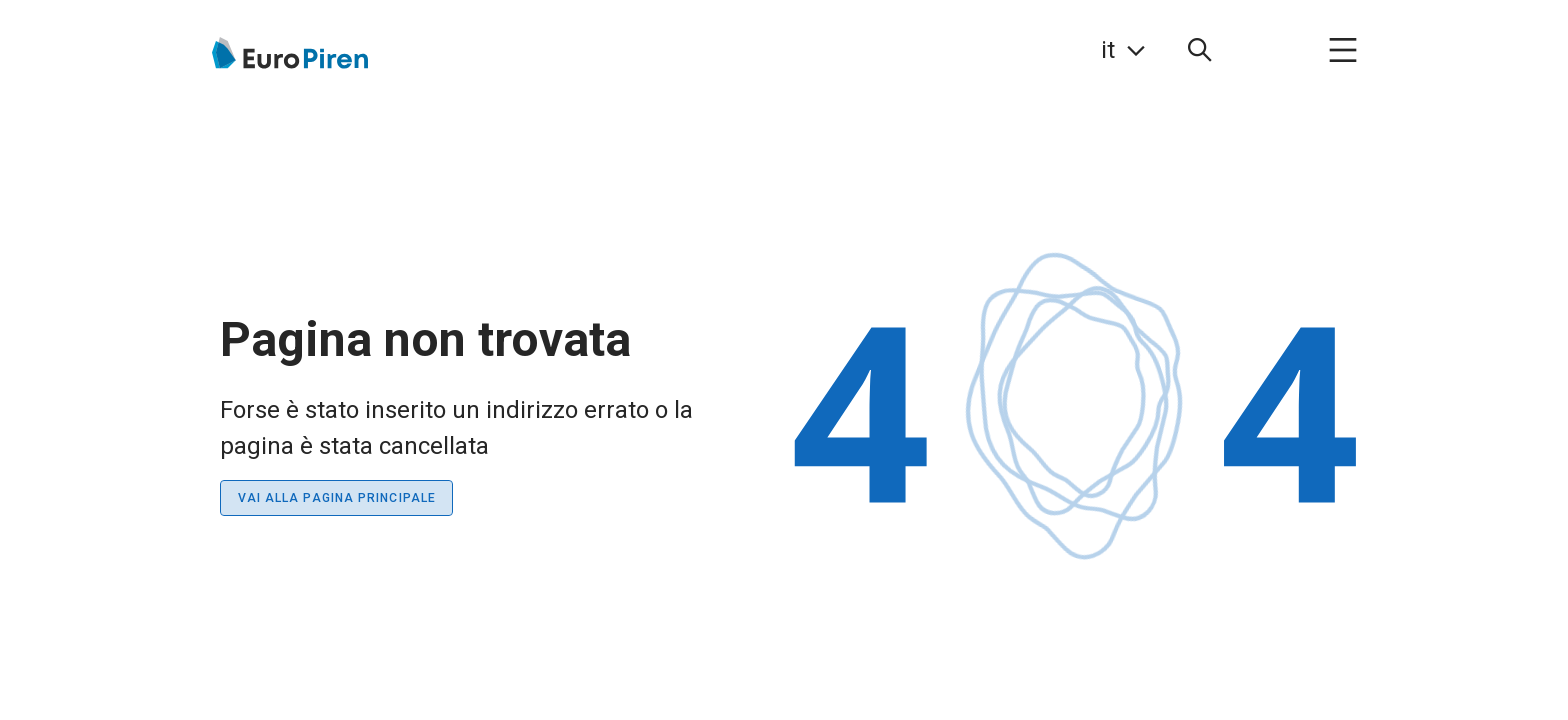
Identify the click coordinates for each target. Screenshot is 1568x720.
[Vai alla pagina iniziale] (288, 53)
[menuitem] (1200, 50)
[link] (1123, 50)
